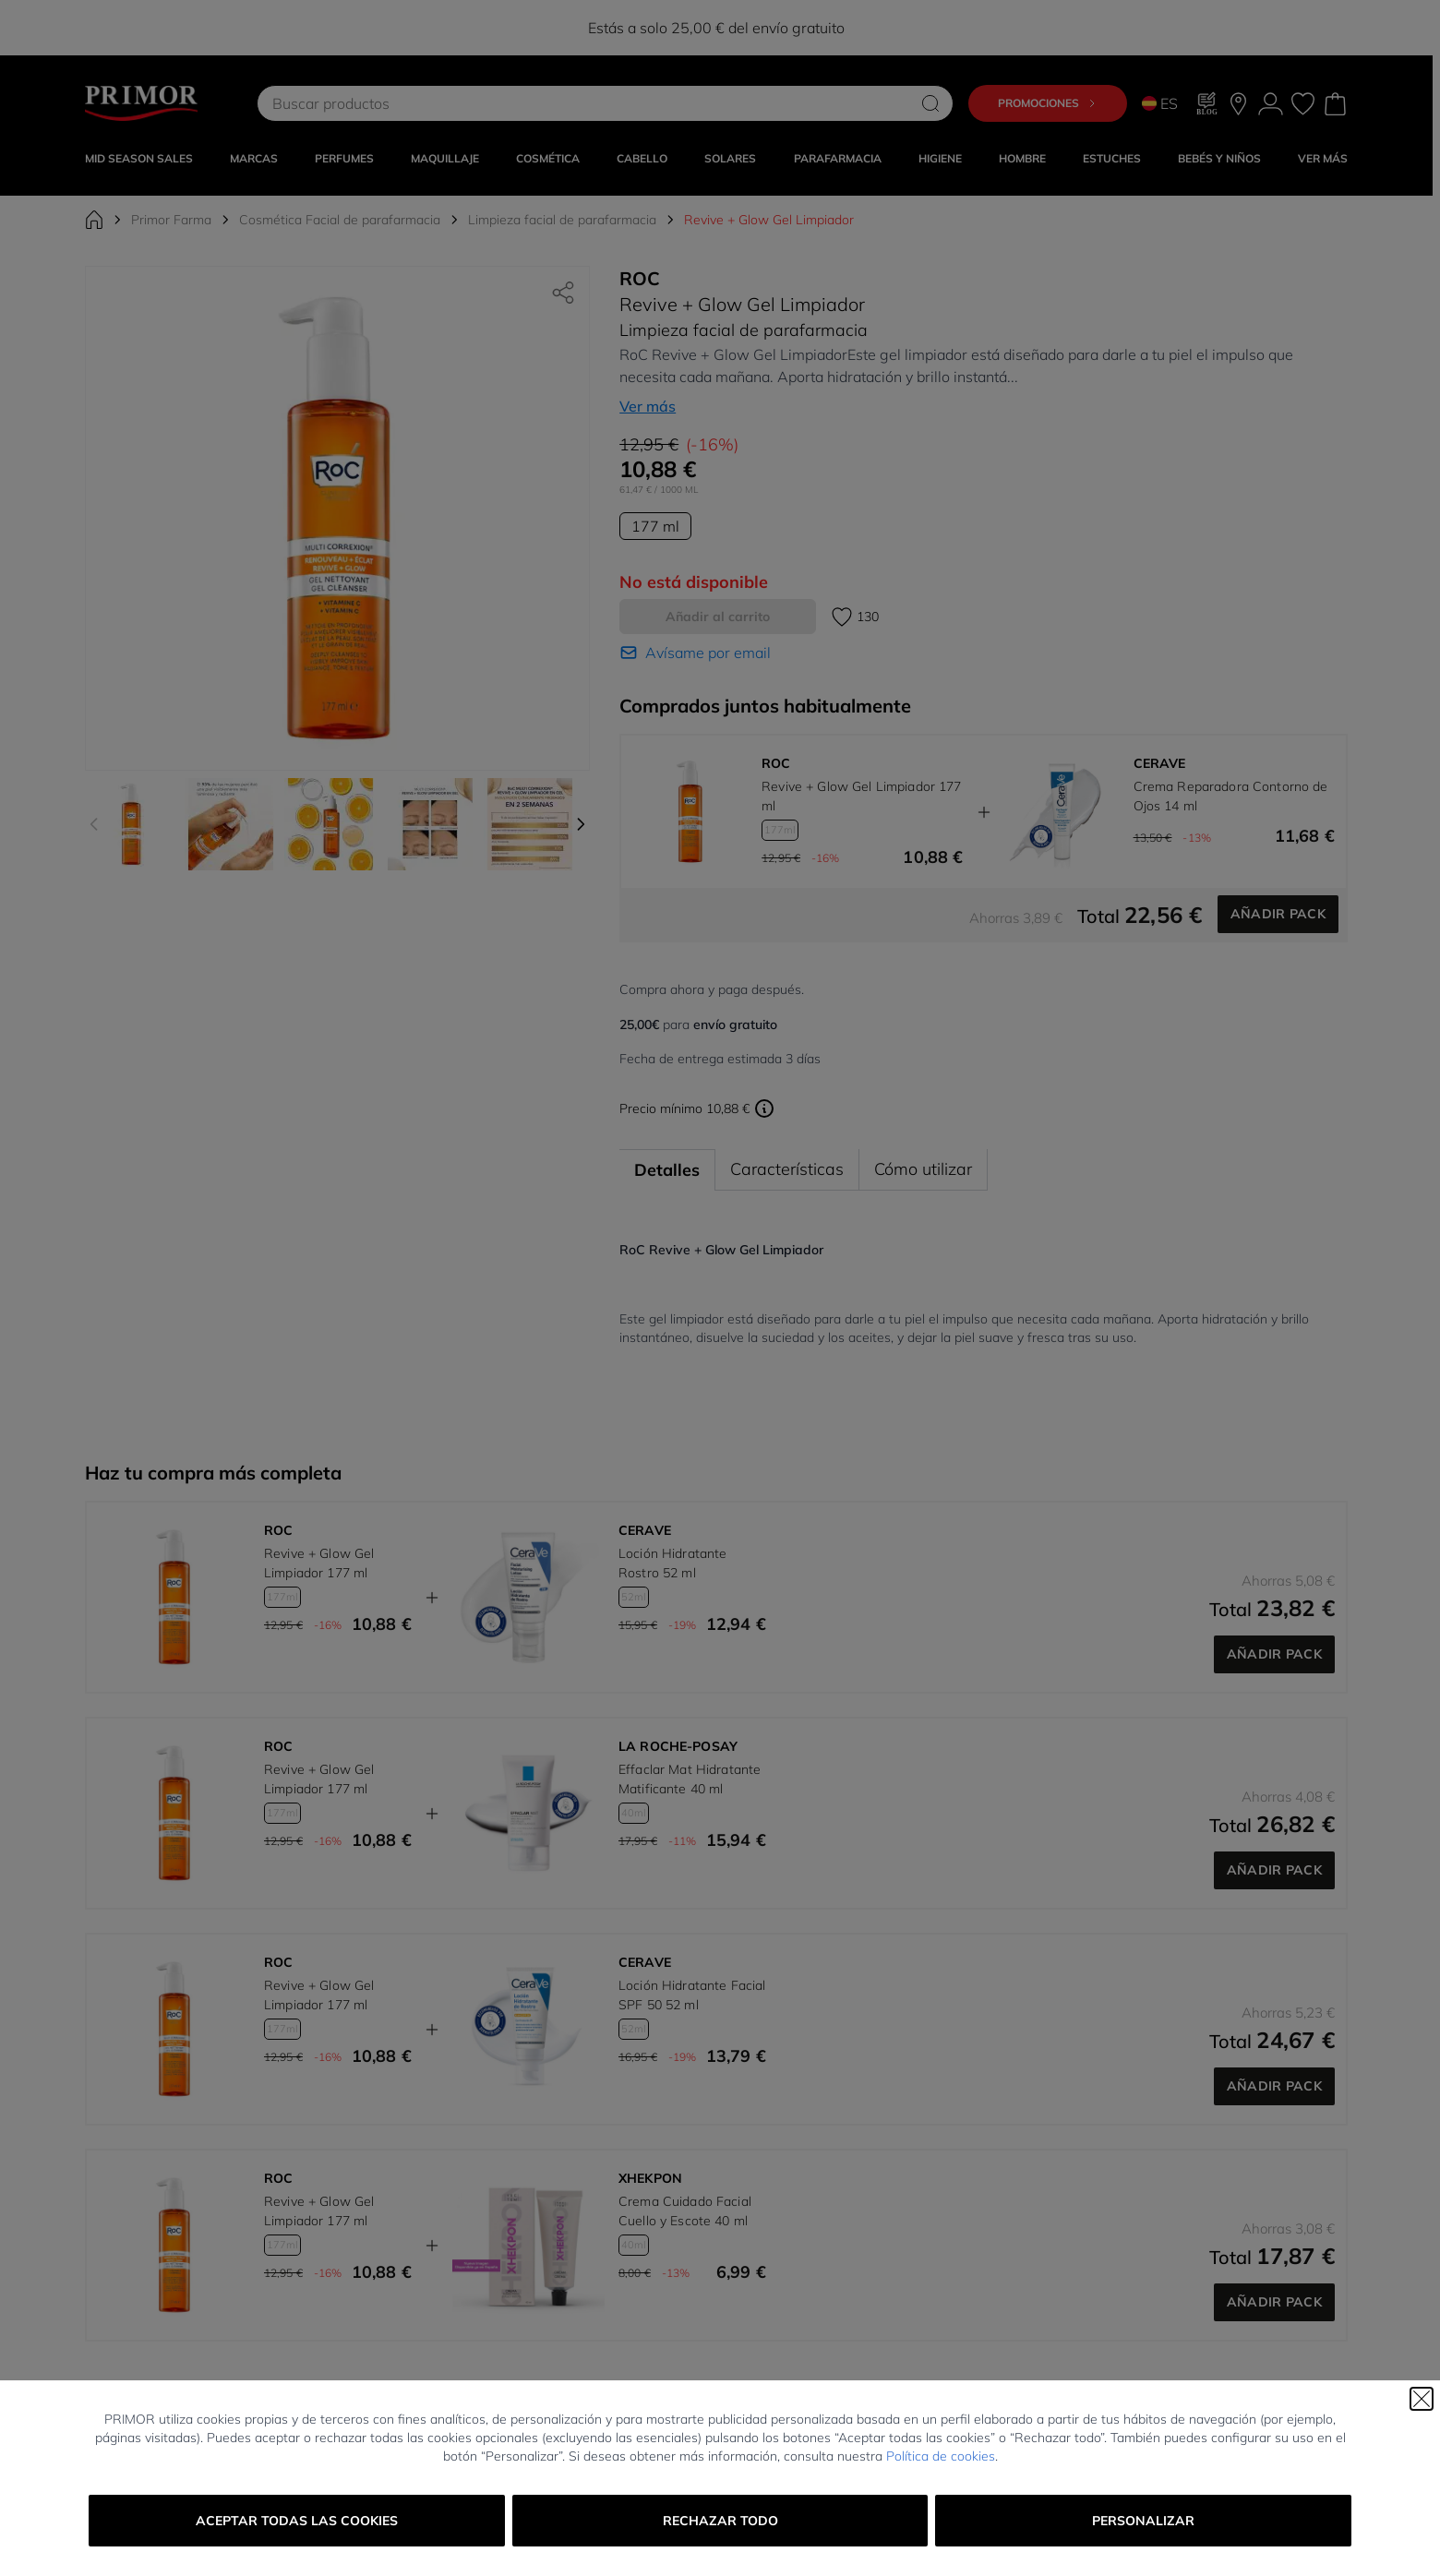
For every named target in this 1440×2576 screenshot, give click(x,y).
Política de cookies (940, 2456)
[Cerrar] (1421, 2399)
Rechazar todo (720, 2520)
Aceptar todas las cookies (297, 2520)
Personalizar (1143, 2520)
